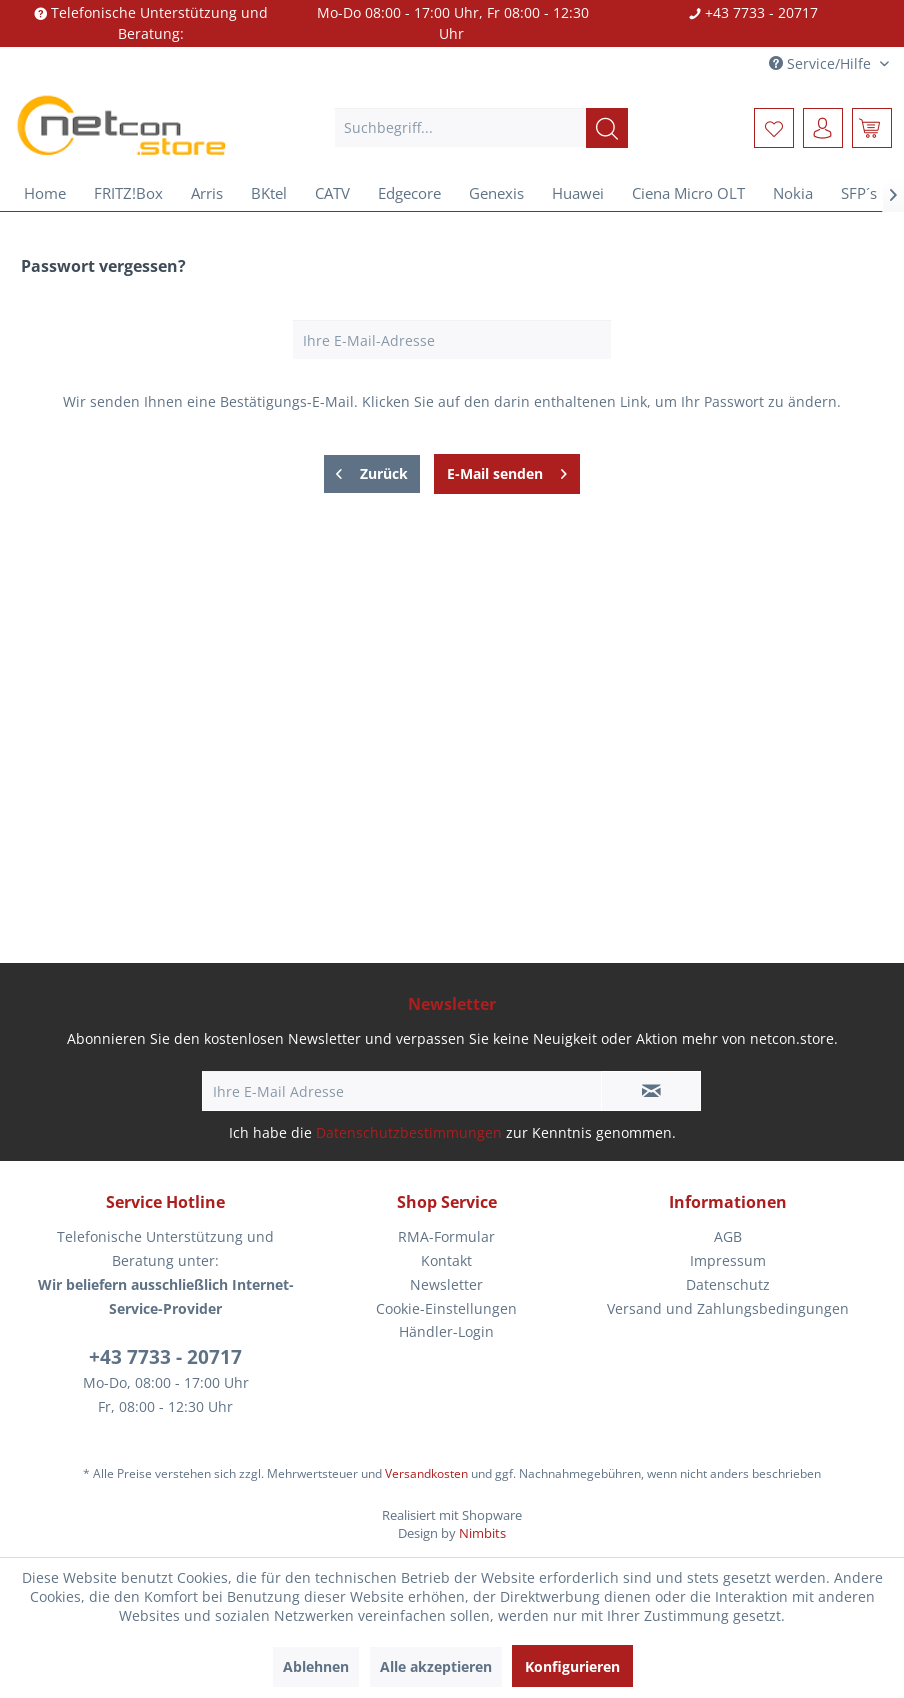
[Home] (45, 193)
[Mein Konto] (823, 128)
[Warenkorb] (872, 128)
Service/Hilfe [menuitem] (822, 63)
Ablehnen (316, 1666)
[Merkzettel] (774, 128)
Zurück (372, 470)
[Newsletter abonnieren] (651, 1091)
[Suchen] (607, 128)
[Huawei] (578, 193)
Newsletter (446, 1284)
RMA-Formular (446, 1236)
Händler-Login (446, 1331)
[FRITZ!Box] (128, 193)
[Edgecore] (409, 193)
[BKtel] (269, 193)
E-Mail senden (507, 470)
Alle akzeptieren (436, 1666)
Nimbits (482, 1533)
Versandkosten (426, 1473)
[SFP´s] (859, 193)
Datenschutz (728, 1284)
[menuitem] (481, 128)
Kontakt (446, 1260)
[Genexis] (496, 193)
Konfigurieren (572, 1666)
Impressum (728, 1260)
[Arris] (207, 193)
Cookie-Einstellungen (446, 1308)
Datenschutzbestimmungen (409, 1132)
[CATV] (332, 193)
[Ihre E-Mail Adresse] (402, 1091)
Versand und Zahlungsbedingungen (728, 1308)
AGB (728, 1236)
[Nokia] (793, 193)
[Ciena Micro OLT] (688, 193)
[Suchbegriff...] (481, 128)
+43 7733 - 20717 (165, 1357)
